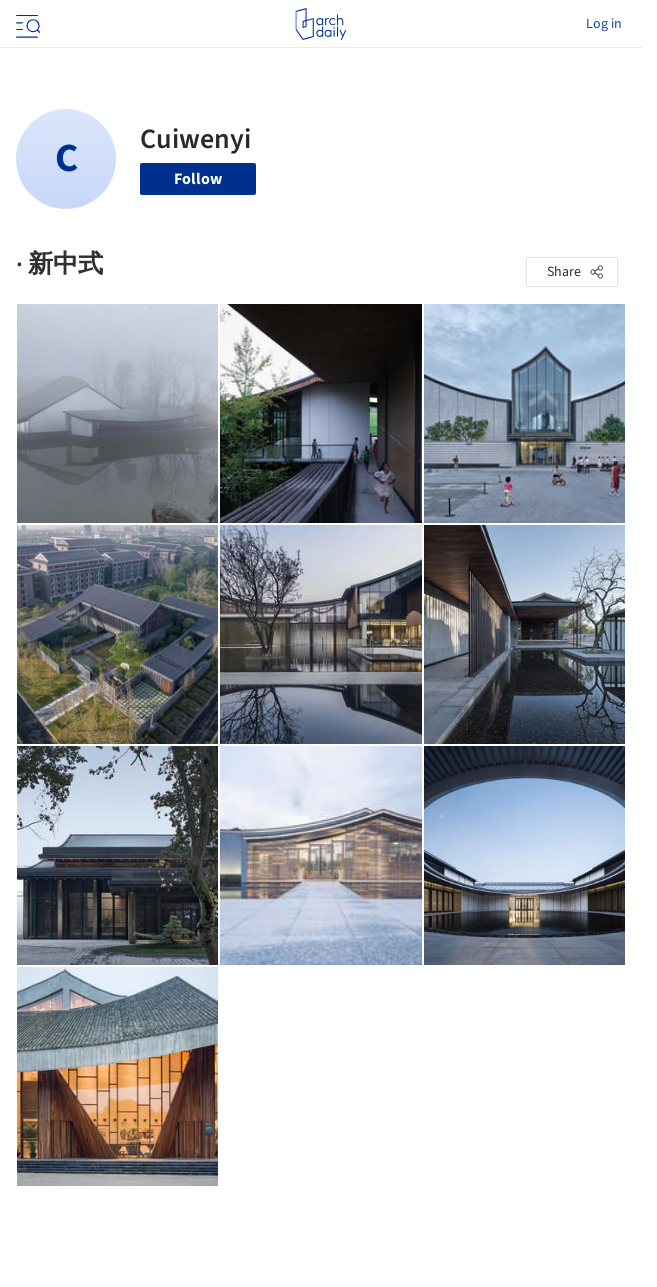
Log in (604, 24)
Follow (198, 179)
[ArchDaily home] (320, 24)
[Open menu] (26, 24)
